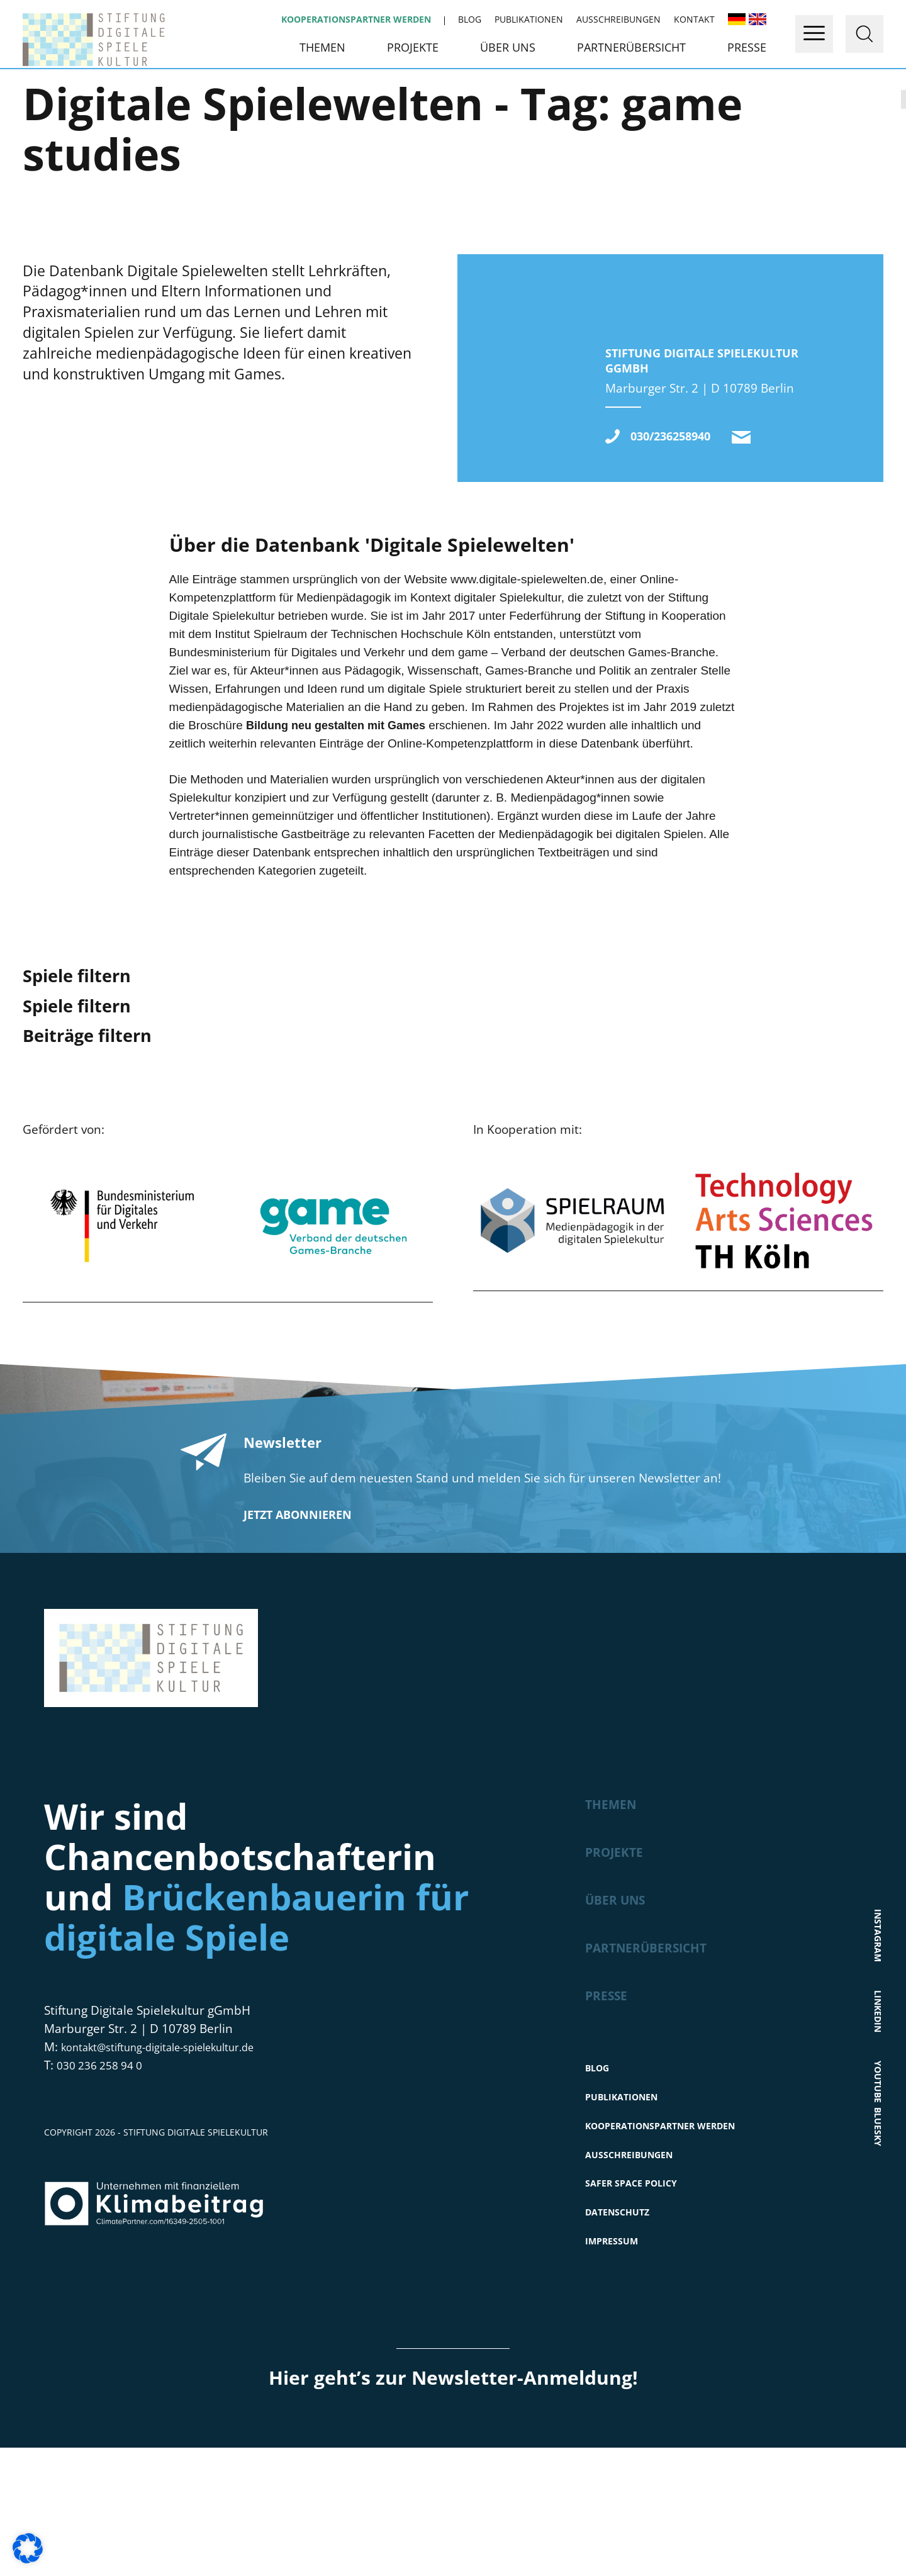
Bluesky (879, 2244)
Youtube (879, 2170)
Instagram (879, 2011)
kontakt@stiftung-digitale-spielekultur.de (765, 537)
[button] (27, 2548)
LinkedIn (879, 2093)
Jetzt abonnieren (297, 1615)
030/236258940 (682, 536)
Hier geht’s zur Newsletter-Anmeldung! (453, 2506)
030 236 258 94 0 (104, 2166)
